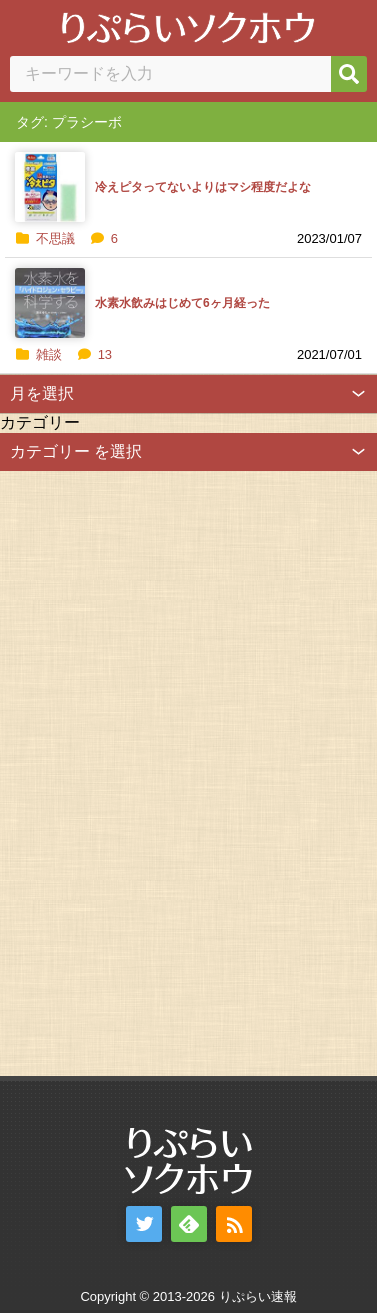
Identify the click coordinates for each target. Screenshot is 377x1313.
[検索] (349, 74)
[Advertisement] (150, 771)
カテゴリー (40, 422)
